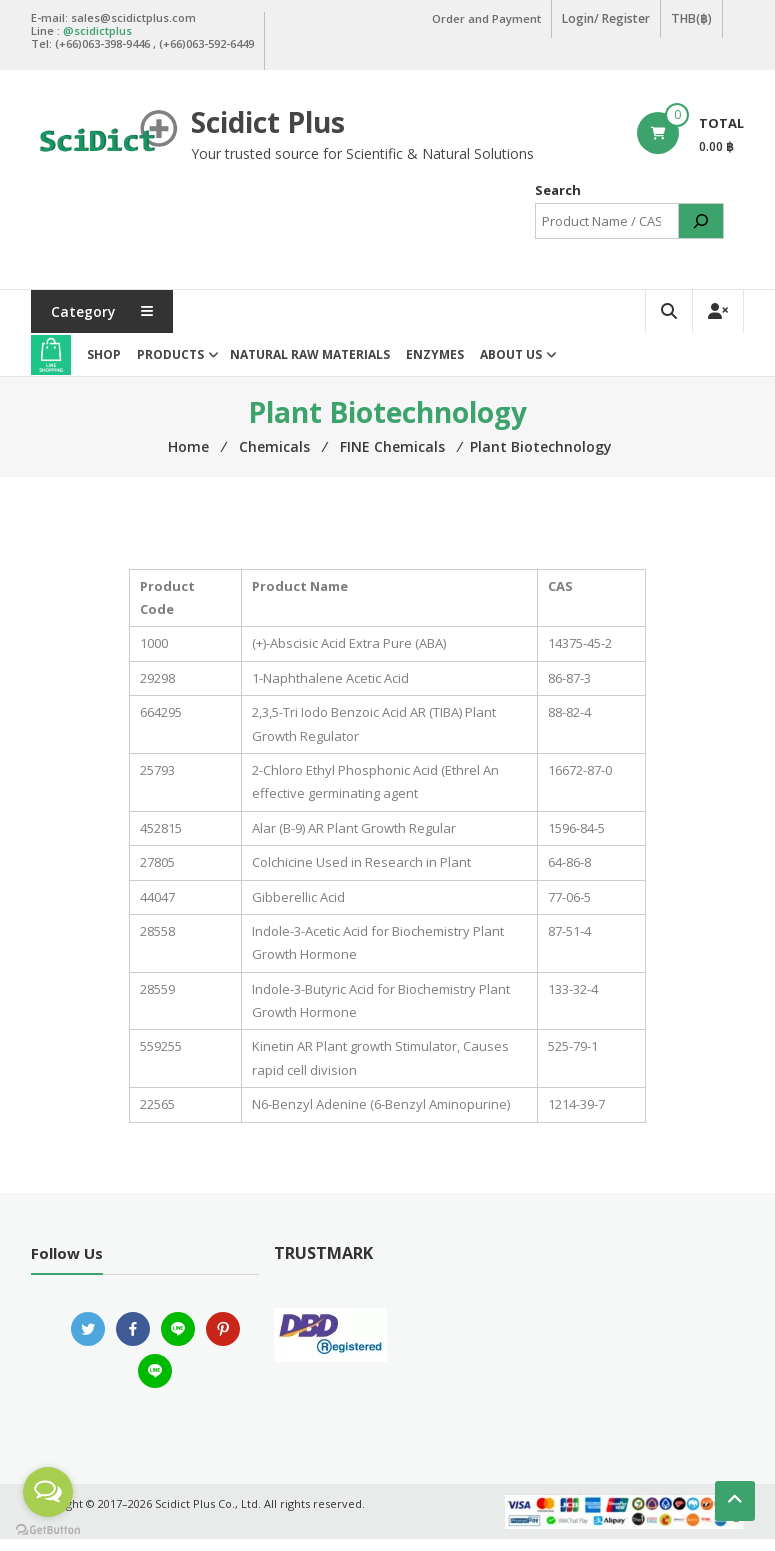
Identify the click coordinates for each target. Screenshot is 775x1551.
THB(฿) (692, 18)
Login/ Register (608, 18)
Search (558, 203)
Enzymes (435, 366)
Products (170, 366)
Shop (104, 366)
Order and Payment (488, 18)
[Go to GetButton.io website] (48, 1530)
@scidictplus (97, 29)
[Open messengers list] (48, 1492)
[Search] (701, 233)
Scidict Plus (270, 120)
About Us (511, 366)
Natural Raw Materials (310, 366)
